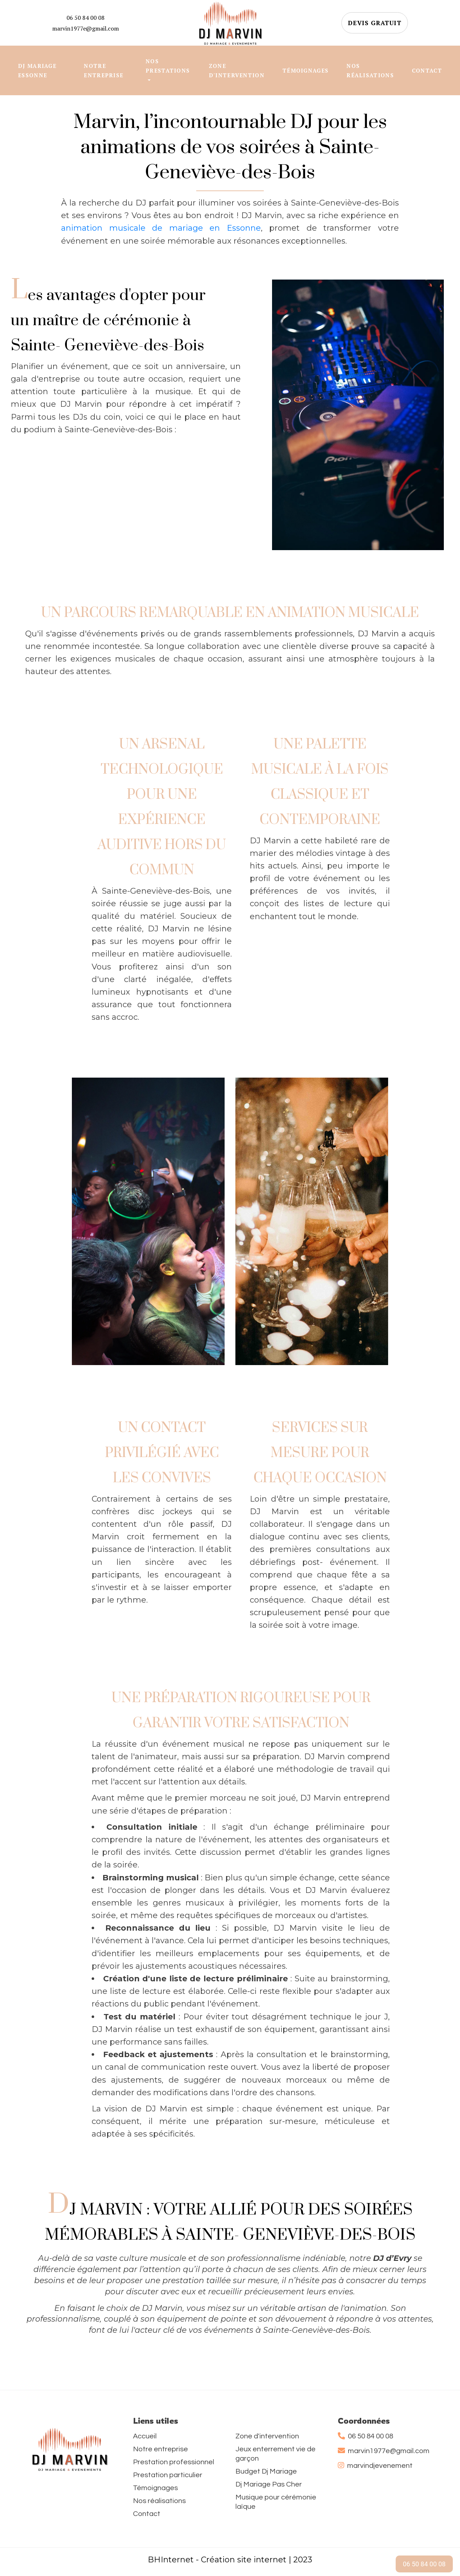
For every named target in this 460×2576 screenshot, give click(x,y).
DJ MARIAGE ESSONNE (37, 70)
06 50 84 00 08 (85, 18)
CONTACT (427, 70)
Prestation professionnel (173, 2462)
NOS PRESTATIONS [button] (168, 65)
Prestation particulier (167, 2475)
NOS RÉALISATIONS (370, 70)
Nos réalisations (159, 2500)
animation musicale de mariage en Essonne (161, 228)
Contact (146, 2513)
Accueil (145, 2436)
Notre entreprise (160, 2449)
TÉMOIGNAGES (305, 70)
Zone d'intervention (267, 2436)
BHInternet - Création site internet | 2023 (230, 2560)
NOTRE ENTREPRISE (103, 70)
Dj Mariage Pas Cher (268, 2484)
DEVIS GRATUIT (374, 23)
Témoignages (155, 2488)
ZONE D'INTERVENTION (236, 70)
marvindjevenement (375, 2465)
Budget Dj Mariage (266, 2471)
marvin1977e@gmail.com (85, 28)
